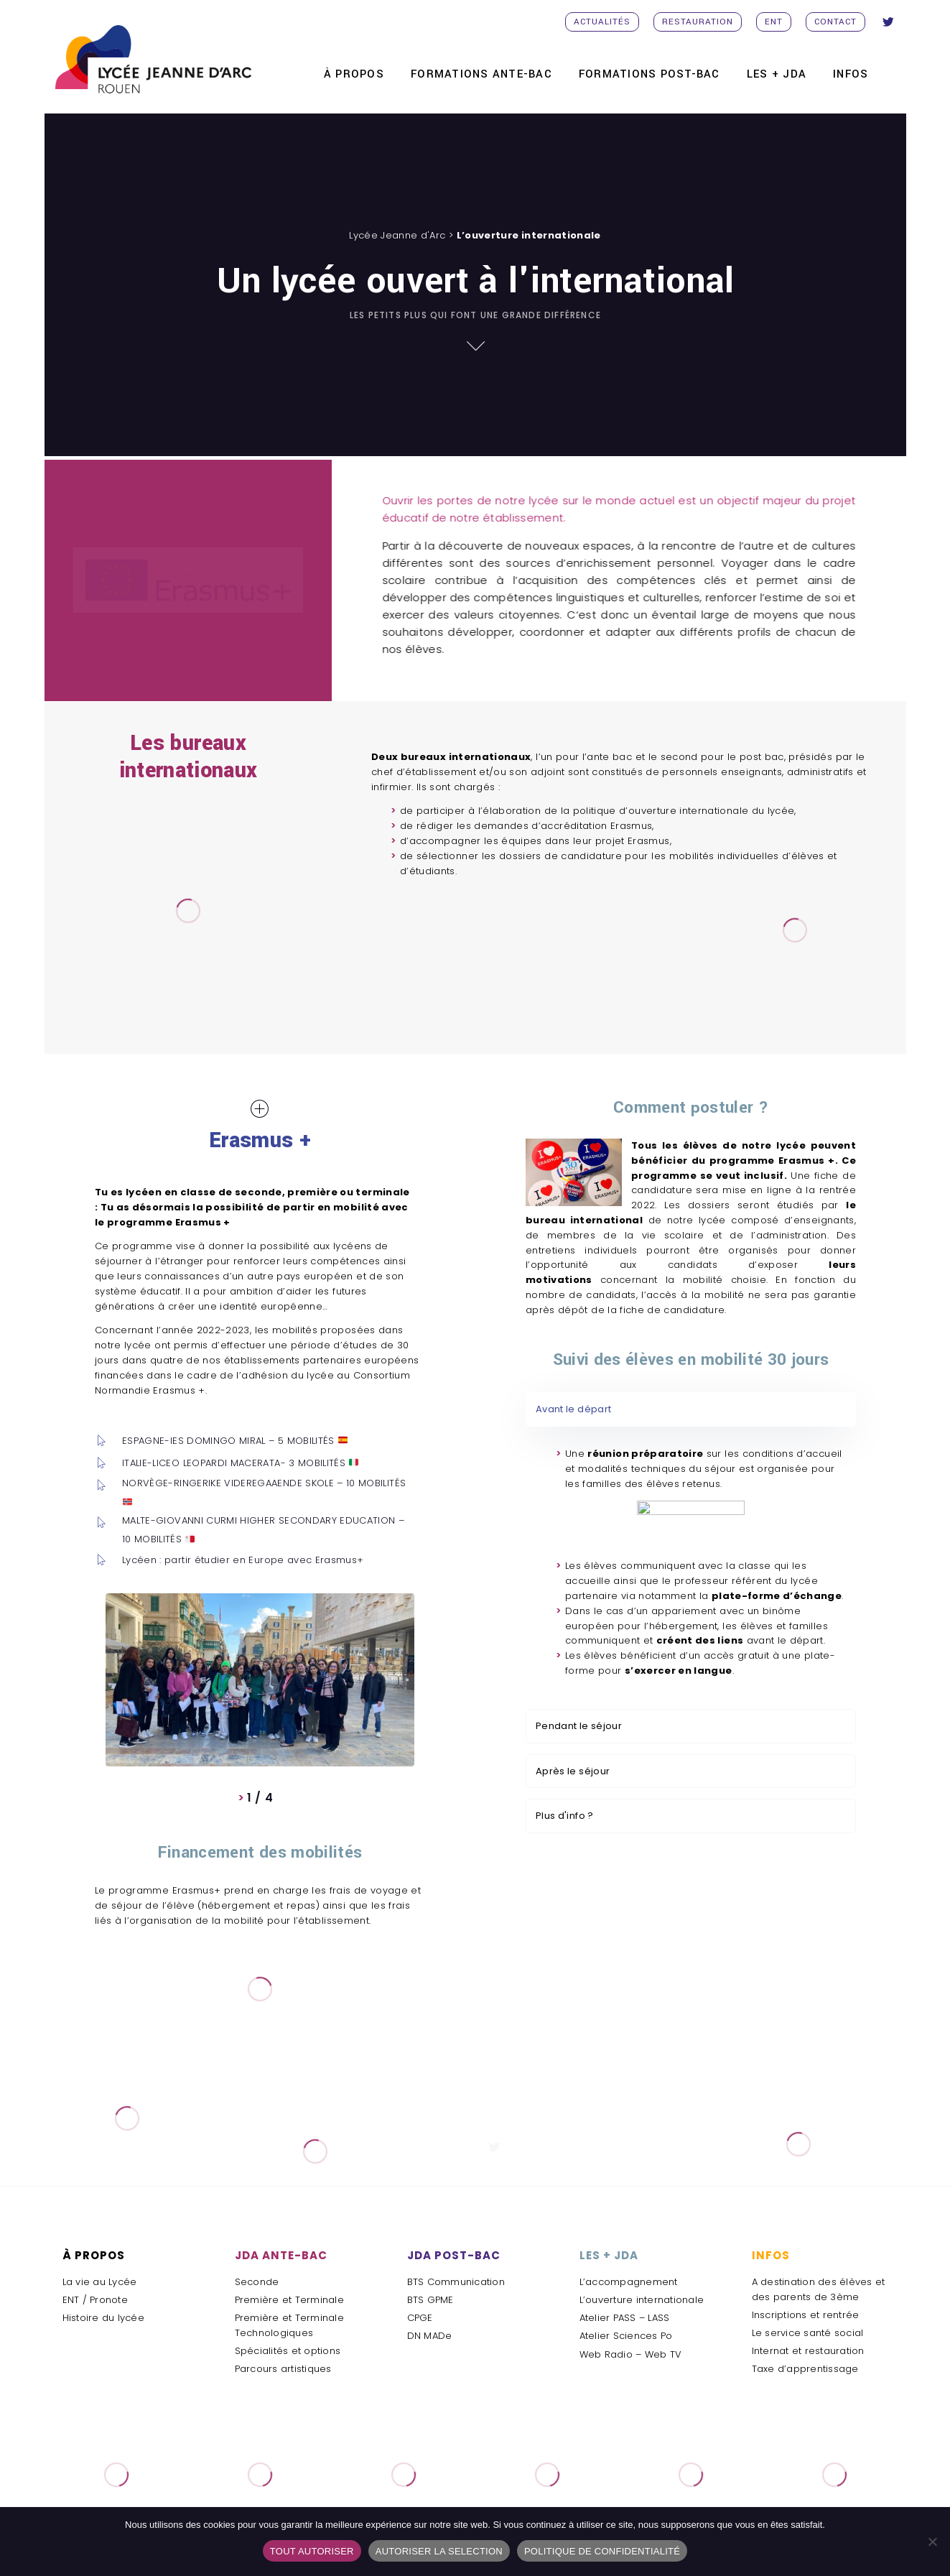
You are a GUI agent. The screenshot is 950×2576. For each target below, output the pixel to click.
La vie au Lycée (99, 2282)
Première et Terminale (289, 2300)
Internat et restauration (808, 2351)
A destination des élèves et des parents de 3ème (818, 2289)
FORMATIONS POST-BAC (649, 74)
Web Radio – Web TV (630, 2354)
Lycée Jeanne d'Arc (397, 235)
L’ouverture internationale (641, 2300)
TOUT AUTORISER (312, 2551)
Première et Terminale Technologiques (289, 2325)
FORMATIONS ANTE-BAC (481, 74)
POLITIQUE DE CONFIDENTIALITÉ (602, 2551)
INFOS (850, 74)
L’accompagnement (628, 2282)
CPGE (420, 2318)
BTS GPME (430, 2300)
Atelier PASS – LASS (624, 2318)
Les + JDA (776, 74)
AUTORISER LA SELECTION (439, 2551)
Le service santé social (808, 2333)
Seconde (257, 2282)
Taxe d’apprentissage (805, 2369)
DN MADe (429, 2336)
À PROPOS (354, 74)
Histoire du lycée (103, 2318)
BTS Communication (456, 2282)
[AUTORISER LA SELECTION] (932, 2541)
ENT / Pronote (95, 2300)
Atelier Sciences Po (626, 2336)
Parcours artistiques (283, 2369)
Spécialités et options (288, 2351)
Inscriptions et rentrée (806, 2315)
